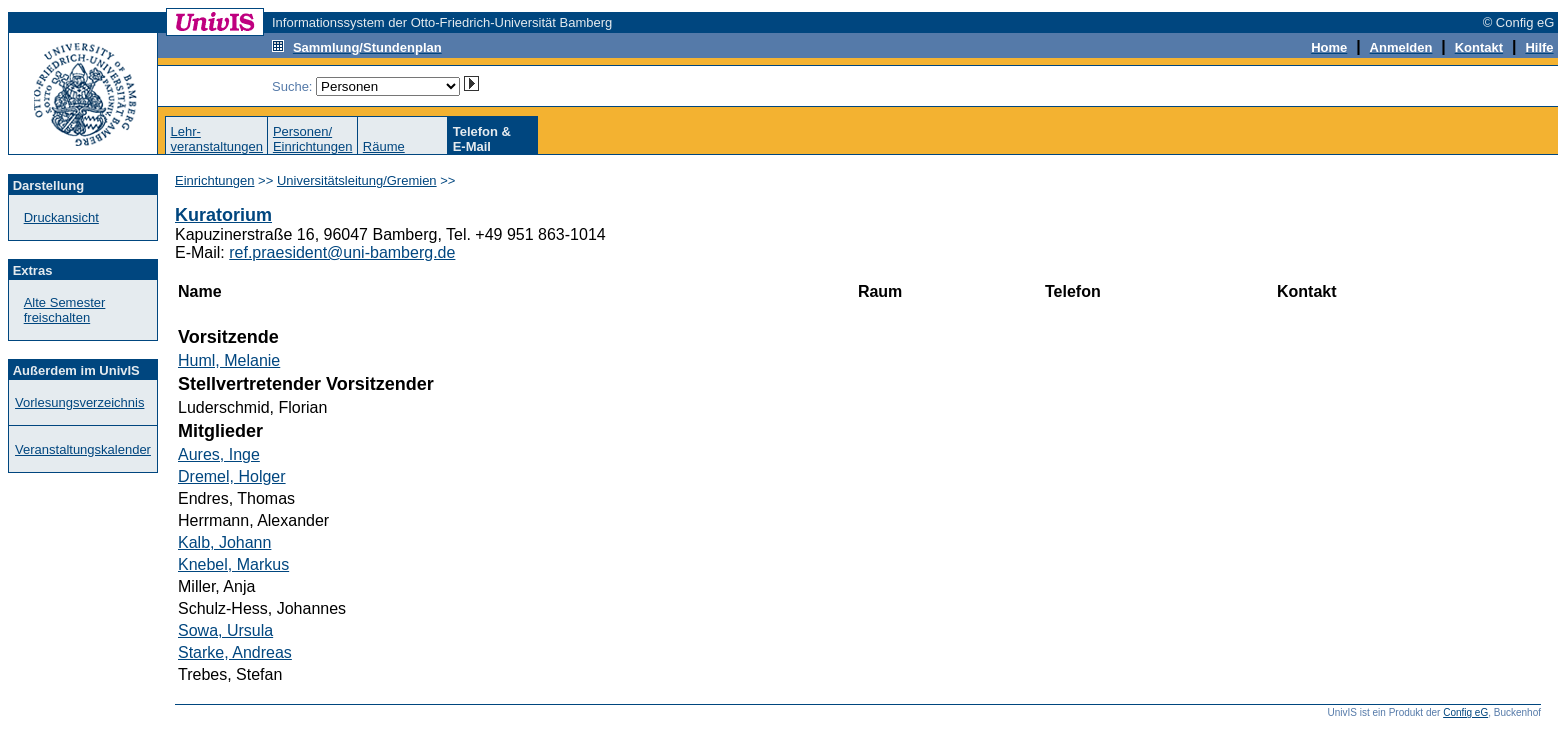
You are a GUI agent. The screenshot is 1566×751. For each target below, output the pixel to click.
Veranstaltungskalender (83, 449)
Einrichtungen (215, 180)
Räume (384, 146)
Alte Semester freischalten (65, 310)
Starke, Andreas (235, 652)
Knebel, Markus (233, 564)
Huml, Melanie (229, 360)
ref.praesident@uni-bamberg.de (342, 252)
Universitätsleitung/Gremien (357, 180)
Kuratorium (223, 215)
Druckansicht (61, 217)
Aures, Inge (219, 454)
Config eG (1465, 712)
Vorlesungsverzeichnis (79, 402)
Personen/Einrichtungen (313, 139)
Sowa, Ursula (225, 630)
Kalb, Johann (224, 542)
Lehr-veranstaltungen (216, 139)
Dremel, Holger (232, 476)
